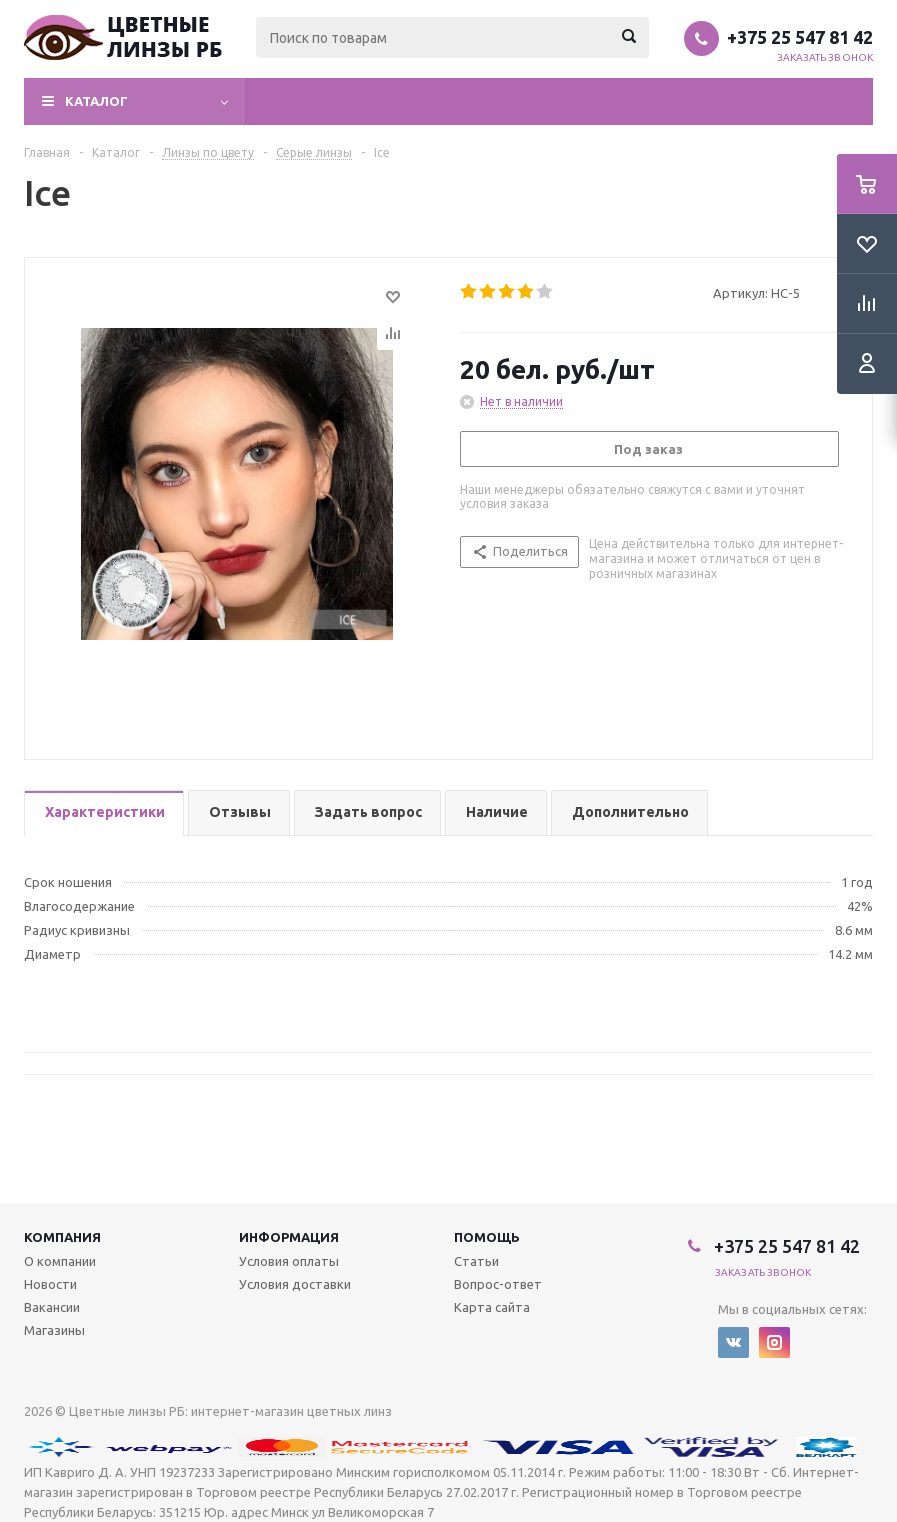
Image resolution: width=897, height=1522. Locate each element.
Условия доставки (295, 1284)
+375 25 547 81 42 (800, 37)
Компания (62, 1237)
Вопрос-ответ (498, 1284)
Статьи (476, 1261)
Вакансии (52, 1307)
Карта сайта (492, 1307)
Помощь (487, 1237)
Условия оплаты (289, 1261)
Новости (50, 1284)
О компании (60, 1261)
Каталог (96, 101)
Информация (289, 1237)
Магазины (54, 1330)
